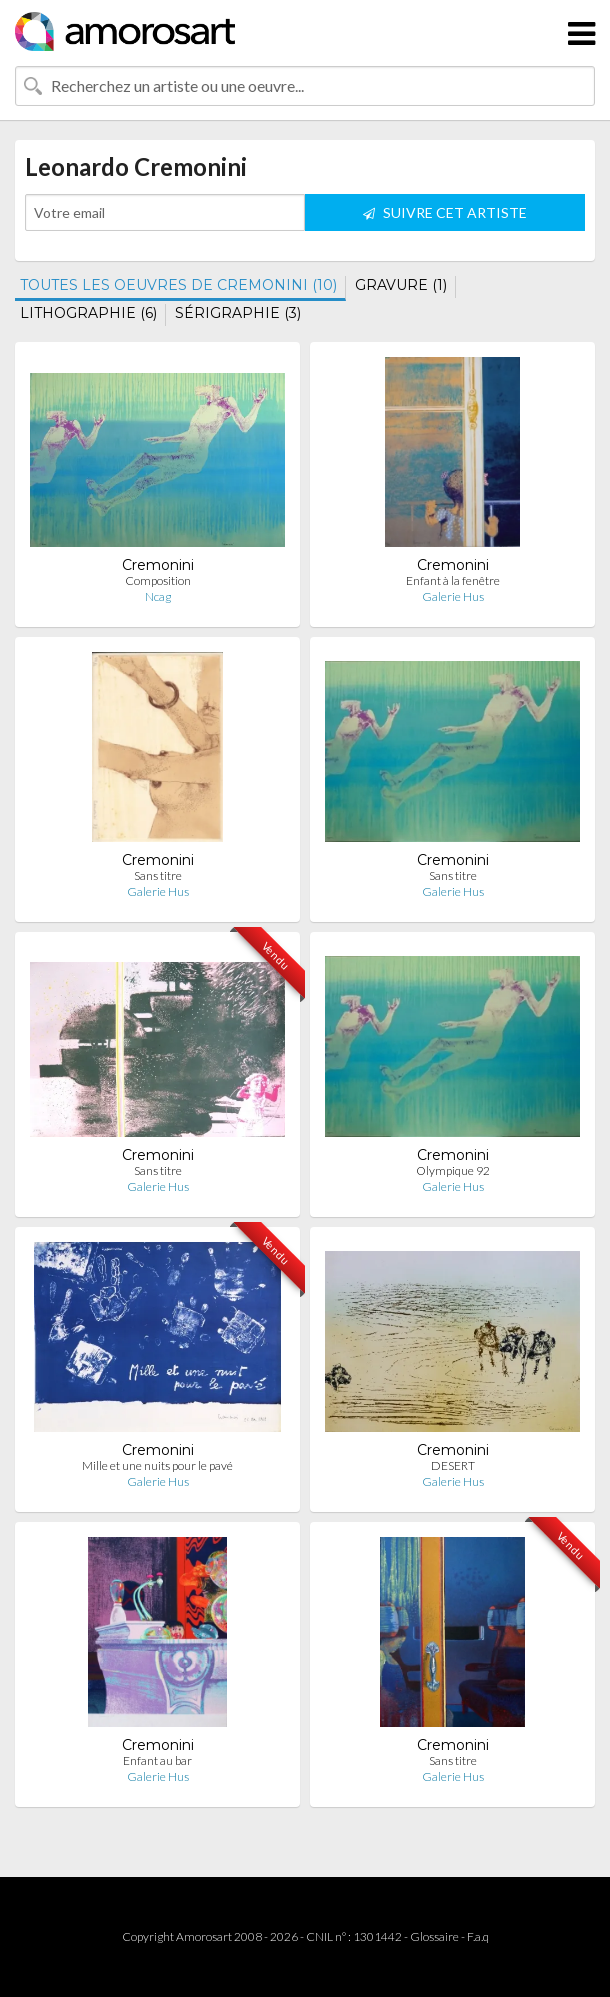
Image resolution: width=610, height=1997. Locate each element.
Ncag (158, 596)
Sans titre (158, 875)
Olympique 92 (453, 1170)
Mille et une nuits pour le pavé (157, 1465)
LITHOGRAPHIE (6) (88, 313)
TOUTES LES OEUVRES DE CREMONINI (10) (178, 285)
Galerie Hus (453, 596)
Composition (158, 580)
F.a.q (478, 1936)
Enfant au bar (157, 1760)
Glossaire (434, 1936)
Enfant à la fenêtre (453, 580)
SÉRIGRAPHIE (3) (238, 313)
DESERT (453, 1465)
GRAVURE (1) (401, 285)
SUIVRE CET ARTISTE (445, 212)
